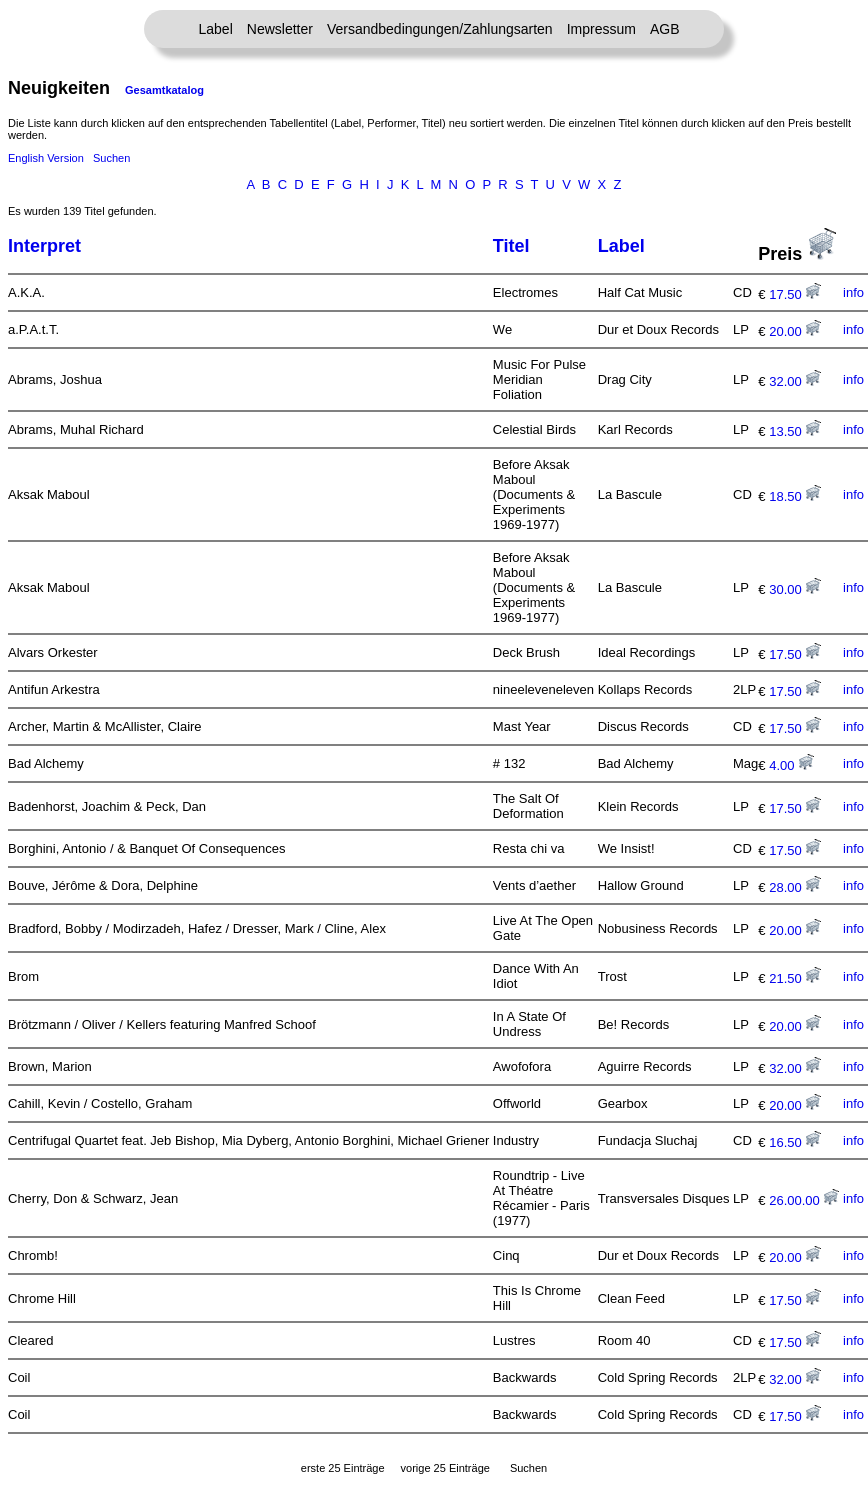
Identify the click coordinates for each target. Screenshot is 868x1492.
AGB (665, 29)
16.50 (795, 1142)
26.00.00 (804, 1200)
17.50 (795, 294)
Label (216, 29)
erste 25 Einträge (343, 1468)
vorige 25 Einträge (445, 1468)
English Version (46, 158)
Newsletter (280, 29)
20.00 (795, 331)
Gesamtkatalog (164, 90)
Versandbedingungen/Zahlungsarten (440, 29)
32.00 (795, 381)
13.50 (795, 431)
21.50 (795, 978)
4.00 (791, 765)
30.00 (795, 589)
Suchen (111, 158)
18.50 (795, 496)
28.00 (795, 887)
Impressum (601, 29)
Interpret (44, 246)
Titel (511, 246)
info (853, 292)
